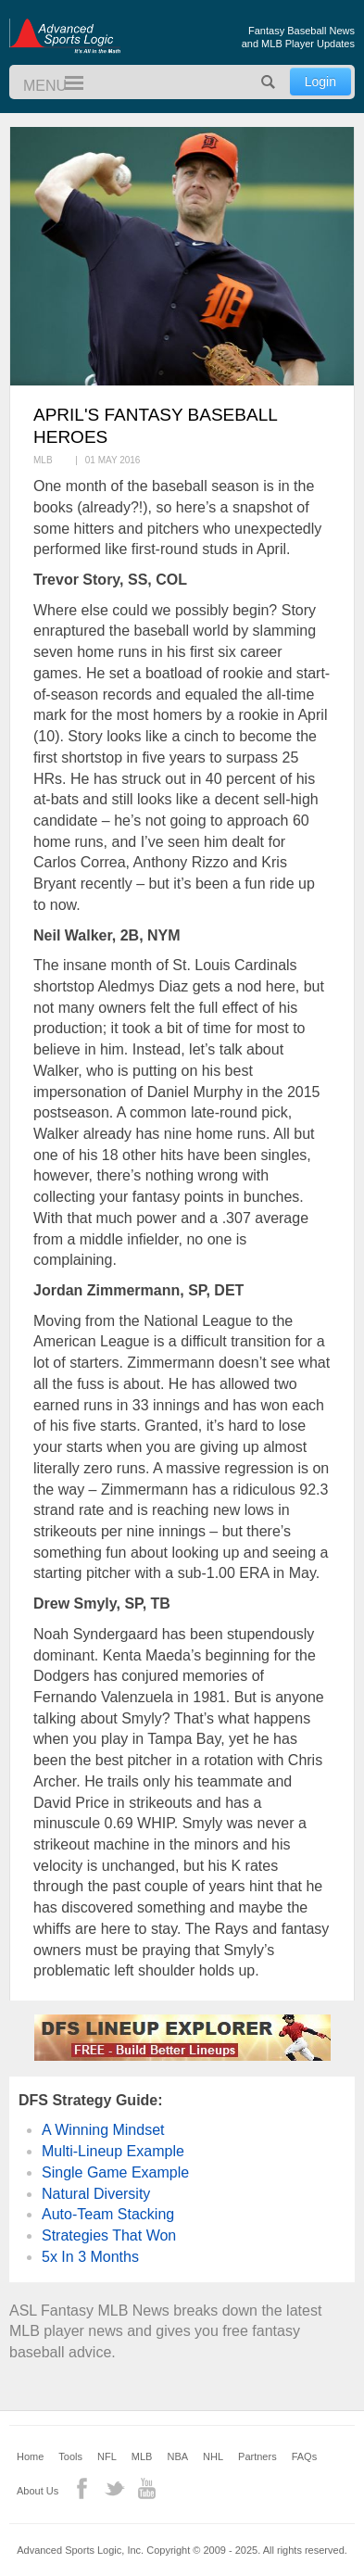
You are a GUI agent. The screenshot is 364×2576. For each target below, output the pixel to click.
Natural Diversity (96, 2194)
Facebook (82, 2488)
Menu (66, 84)
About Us (37, 2490)
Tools (70, 2456)
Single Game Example (115, 2172)
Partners (257, 2456)
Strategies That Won (109, 2235)
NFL (107, 2456)
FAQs (305, 2456)
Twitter (114, 2488)
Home (30, 2456)
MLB (142, 2456)
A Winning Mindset (103, 2130)
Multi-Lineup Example (113, 2151)
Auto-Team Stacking (108, 2214)
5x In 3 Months (90, 2257)
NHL (213, 2456)
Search (268, 82)
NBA (177, 2456)
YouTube (146, 2488)
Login (320, 81)
